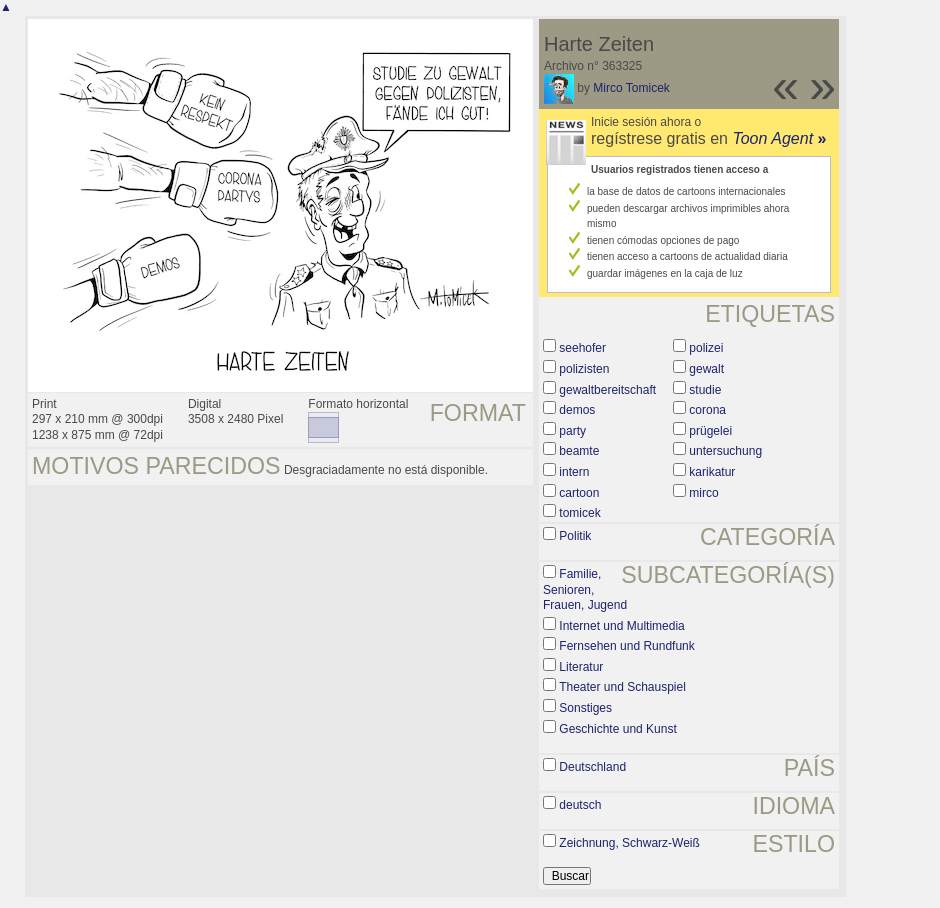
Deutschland (592, 767)
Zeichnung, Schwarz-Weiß (629, 843)
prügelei (710, 431)
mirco (703, 493)
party (572, 431)
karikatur (712, 472)
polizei (706, 348)
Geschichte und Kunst (617, 729)
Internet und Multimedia (621, 626)
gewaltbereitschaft (607, 390)
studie (705, 390)
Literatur (581, 667)
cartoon (579, 493)
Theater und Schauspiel (622, 687)
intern (574, 472)
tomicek (579, 513)
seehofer (582, 348)
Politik (575, 536)
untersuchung (725, 451)
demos (577, 410)
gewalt (706, 369)
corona (707, 410)
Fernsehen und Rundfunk (626, 646)
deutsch (580, 805)
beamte (579, 451)
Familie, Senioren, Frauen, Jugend (585, 589)
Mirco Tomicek (631, 88)
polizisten (584, 369)
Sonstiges (585, 708)
